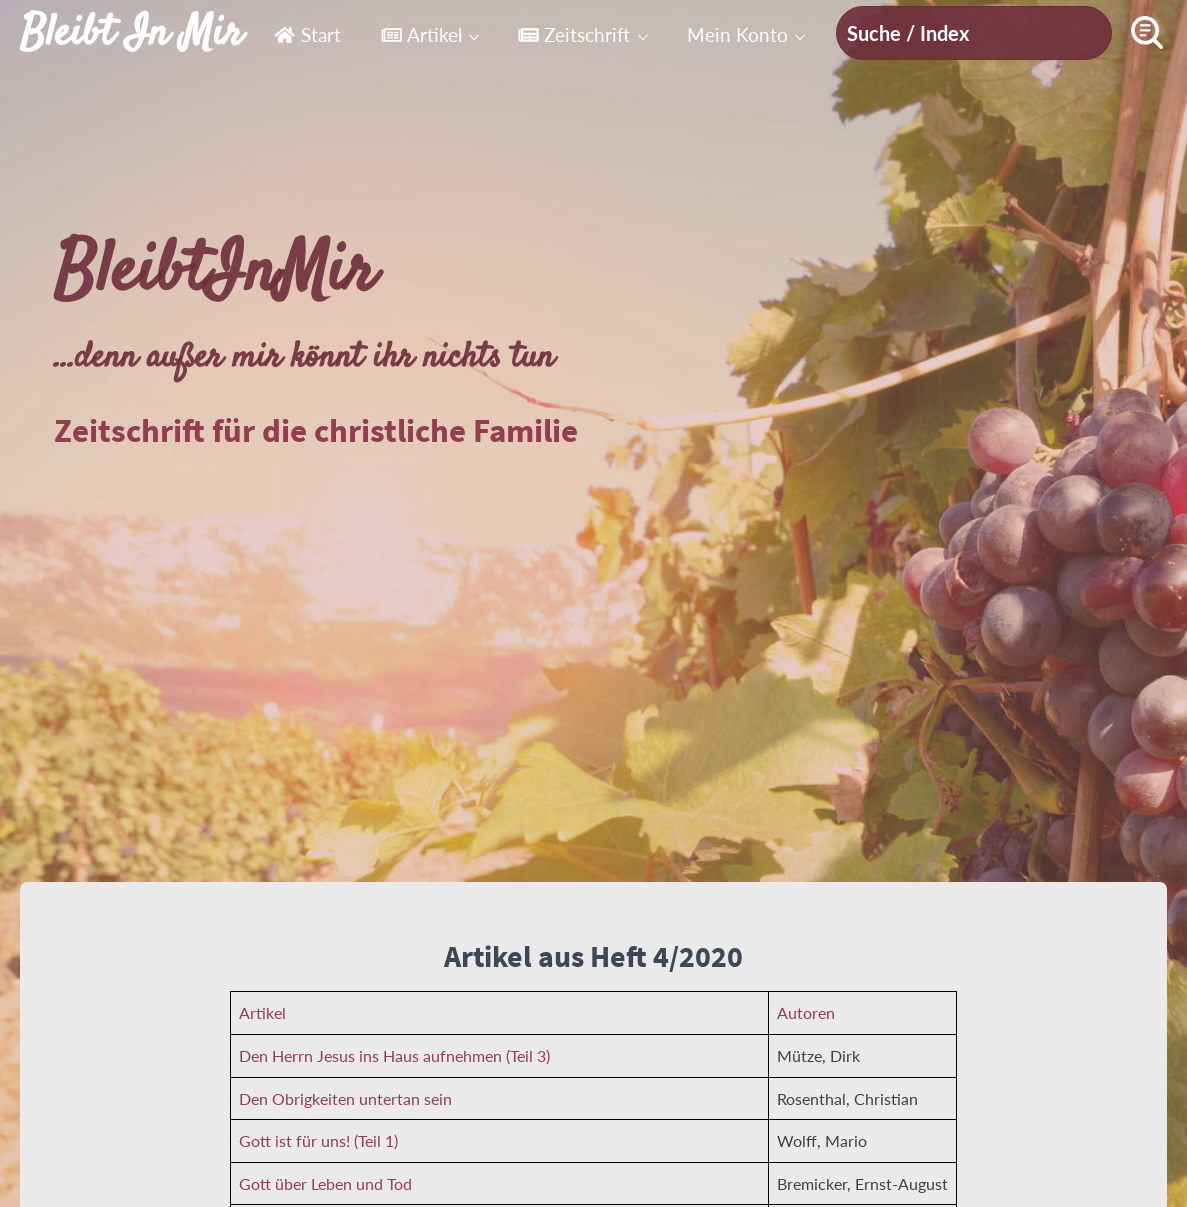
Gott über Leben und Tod (325, 1183)
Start (307, 34)
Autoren (806, 1012)
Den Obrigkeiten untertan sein (345, 1098)
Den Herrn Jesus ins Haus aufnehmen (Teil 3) (394, 1055)
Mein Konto (737, 34)
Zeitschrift (574, 34)
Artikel (421, 34)
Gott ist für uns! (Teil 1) (318, 1140)
